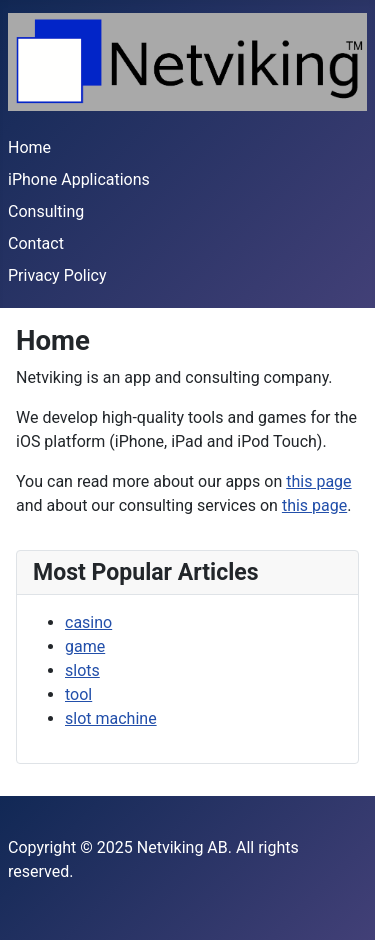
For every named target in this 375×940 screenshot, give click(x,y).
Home (29, 147)
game (85, 646)
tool (78, 694)
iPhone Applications (79, 179)
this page (318, 481)
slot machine (111, 718)
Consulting (46, 211)
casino (88, 622)
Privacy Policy (57, 275)
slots (82, 670)
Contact (36, 243)
